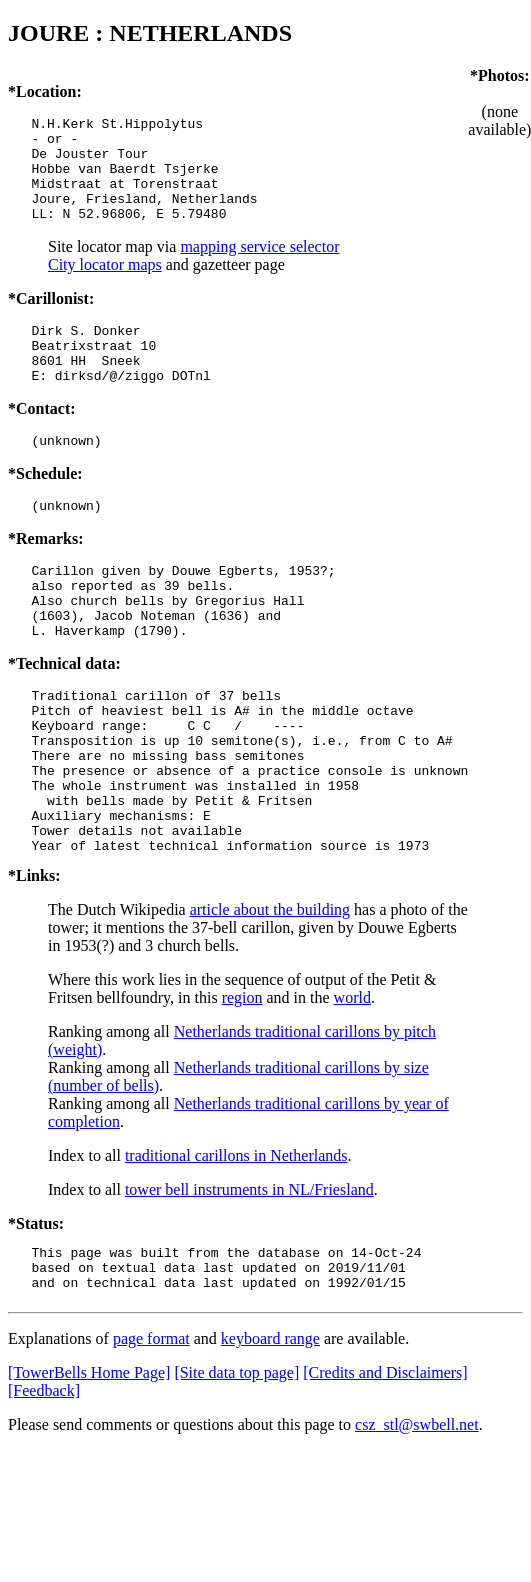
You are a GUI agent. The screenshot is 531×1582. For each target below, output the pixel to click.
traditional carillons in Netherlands (236, 1242)
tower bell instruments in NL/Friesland (249, 1276)
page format (151, 1434)
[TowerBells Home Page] (89, 1468)
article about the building (270, 996)
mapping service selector (259, 267)
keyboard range (270, 1434)
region (242, 1084)
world (352, 1084)
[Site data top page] (236, 1468)
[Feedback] (44, 1486)
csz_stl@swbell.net (417, 1520)
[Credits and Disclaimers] (385, 1468)
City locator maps (105, 285)
